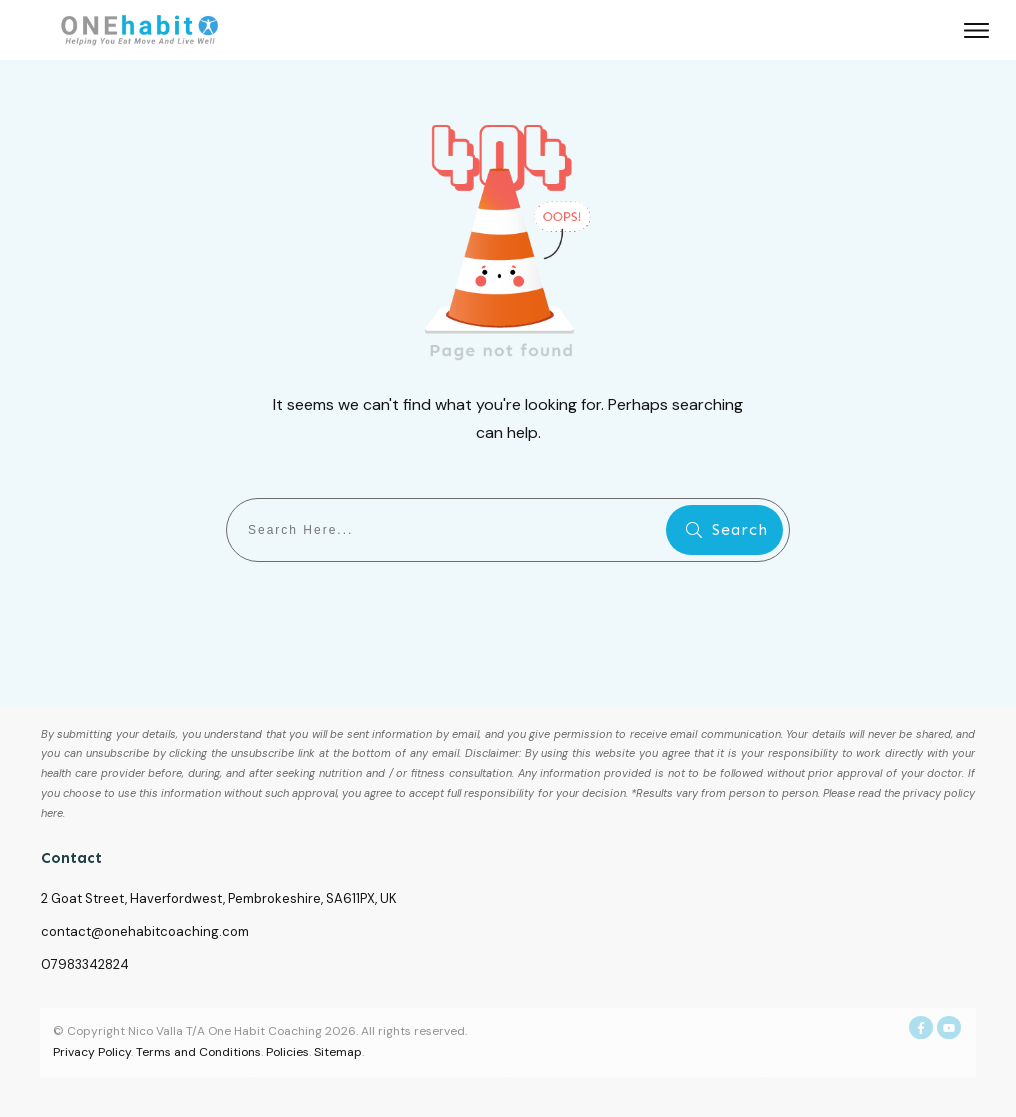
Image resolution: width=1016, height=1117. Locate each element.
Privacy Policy (92, 1052)
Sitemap (338, 1052)
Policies (287, 1052)
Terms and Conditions (198, 1052)
